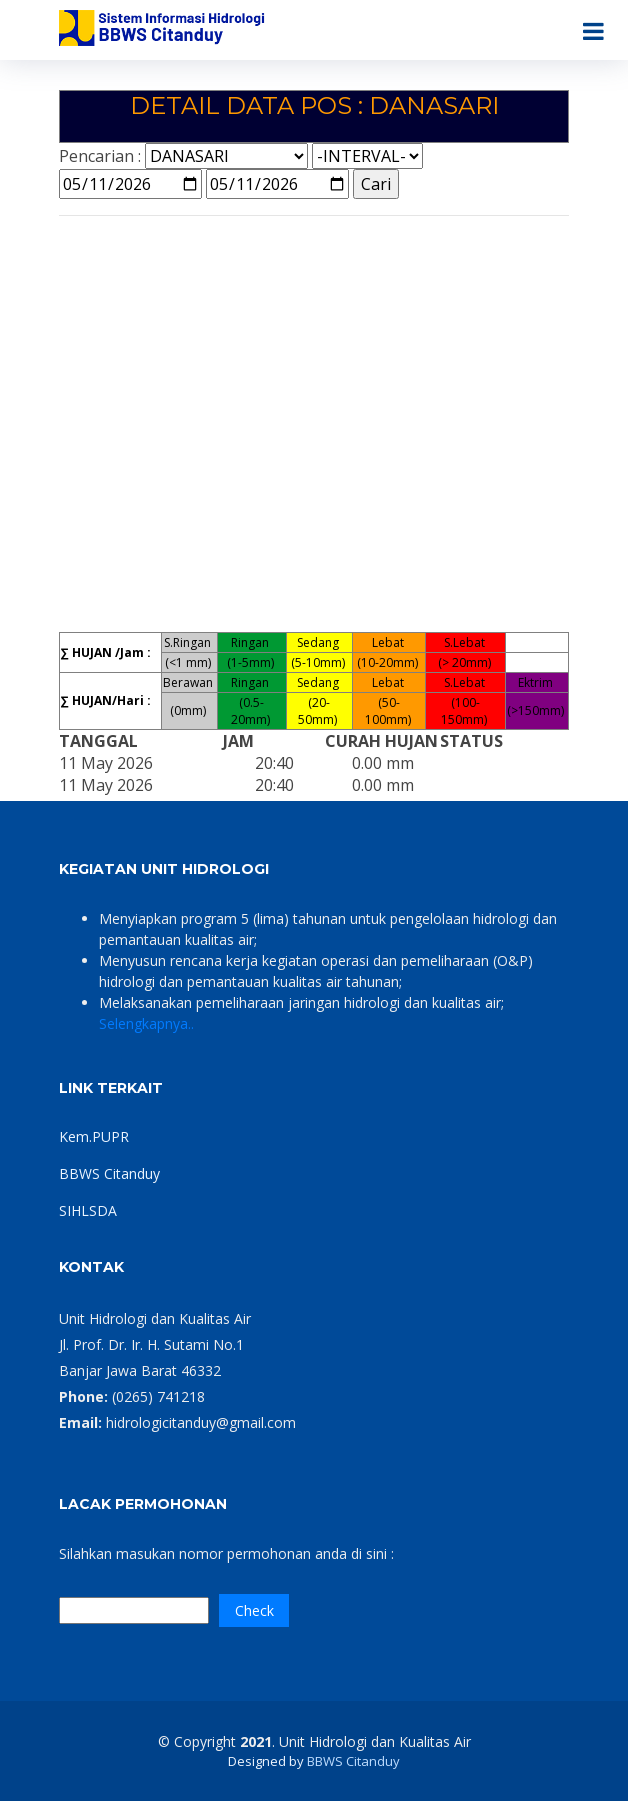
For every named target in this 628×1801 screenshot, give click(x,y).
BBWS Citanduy (109, 1173)
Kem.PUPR (94, 1136)
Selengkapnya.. (146, 1023)
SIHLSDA (88, 1210)
